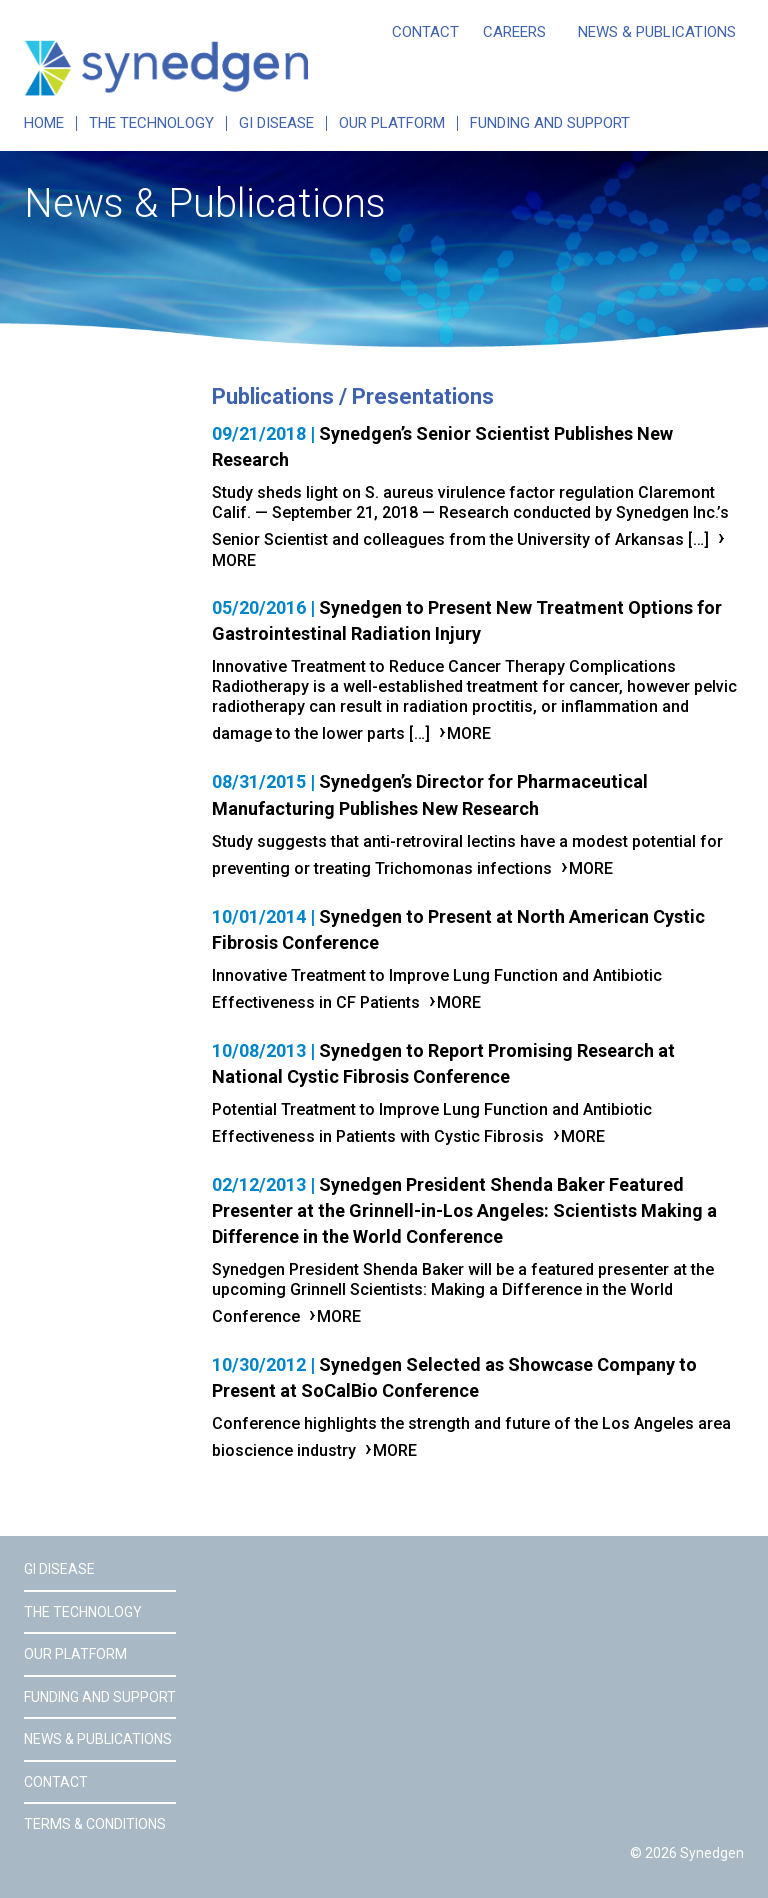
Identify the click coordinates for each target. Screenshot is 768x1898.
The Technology (151, 123)
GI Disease (276, 123)
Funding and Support (550, 123)
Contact (425, 32)
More (469, 733)
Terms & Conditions (95, 1824)
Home (44, 123)
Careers (514, 32)
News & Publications (657, 32)
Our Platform (392, 123)
